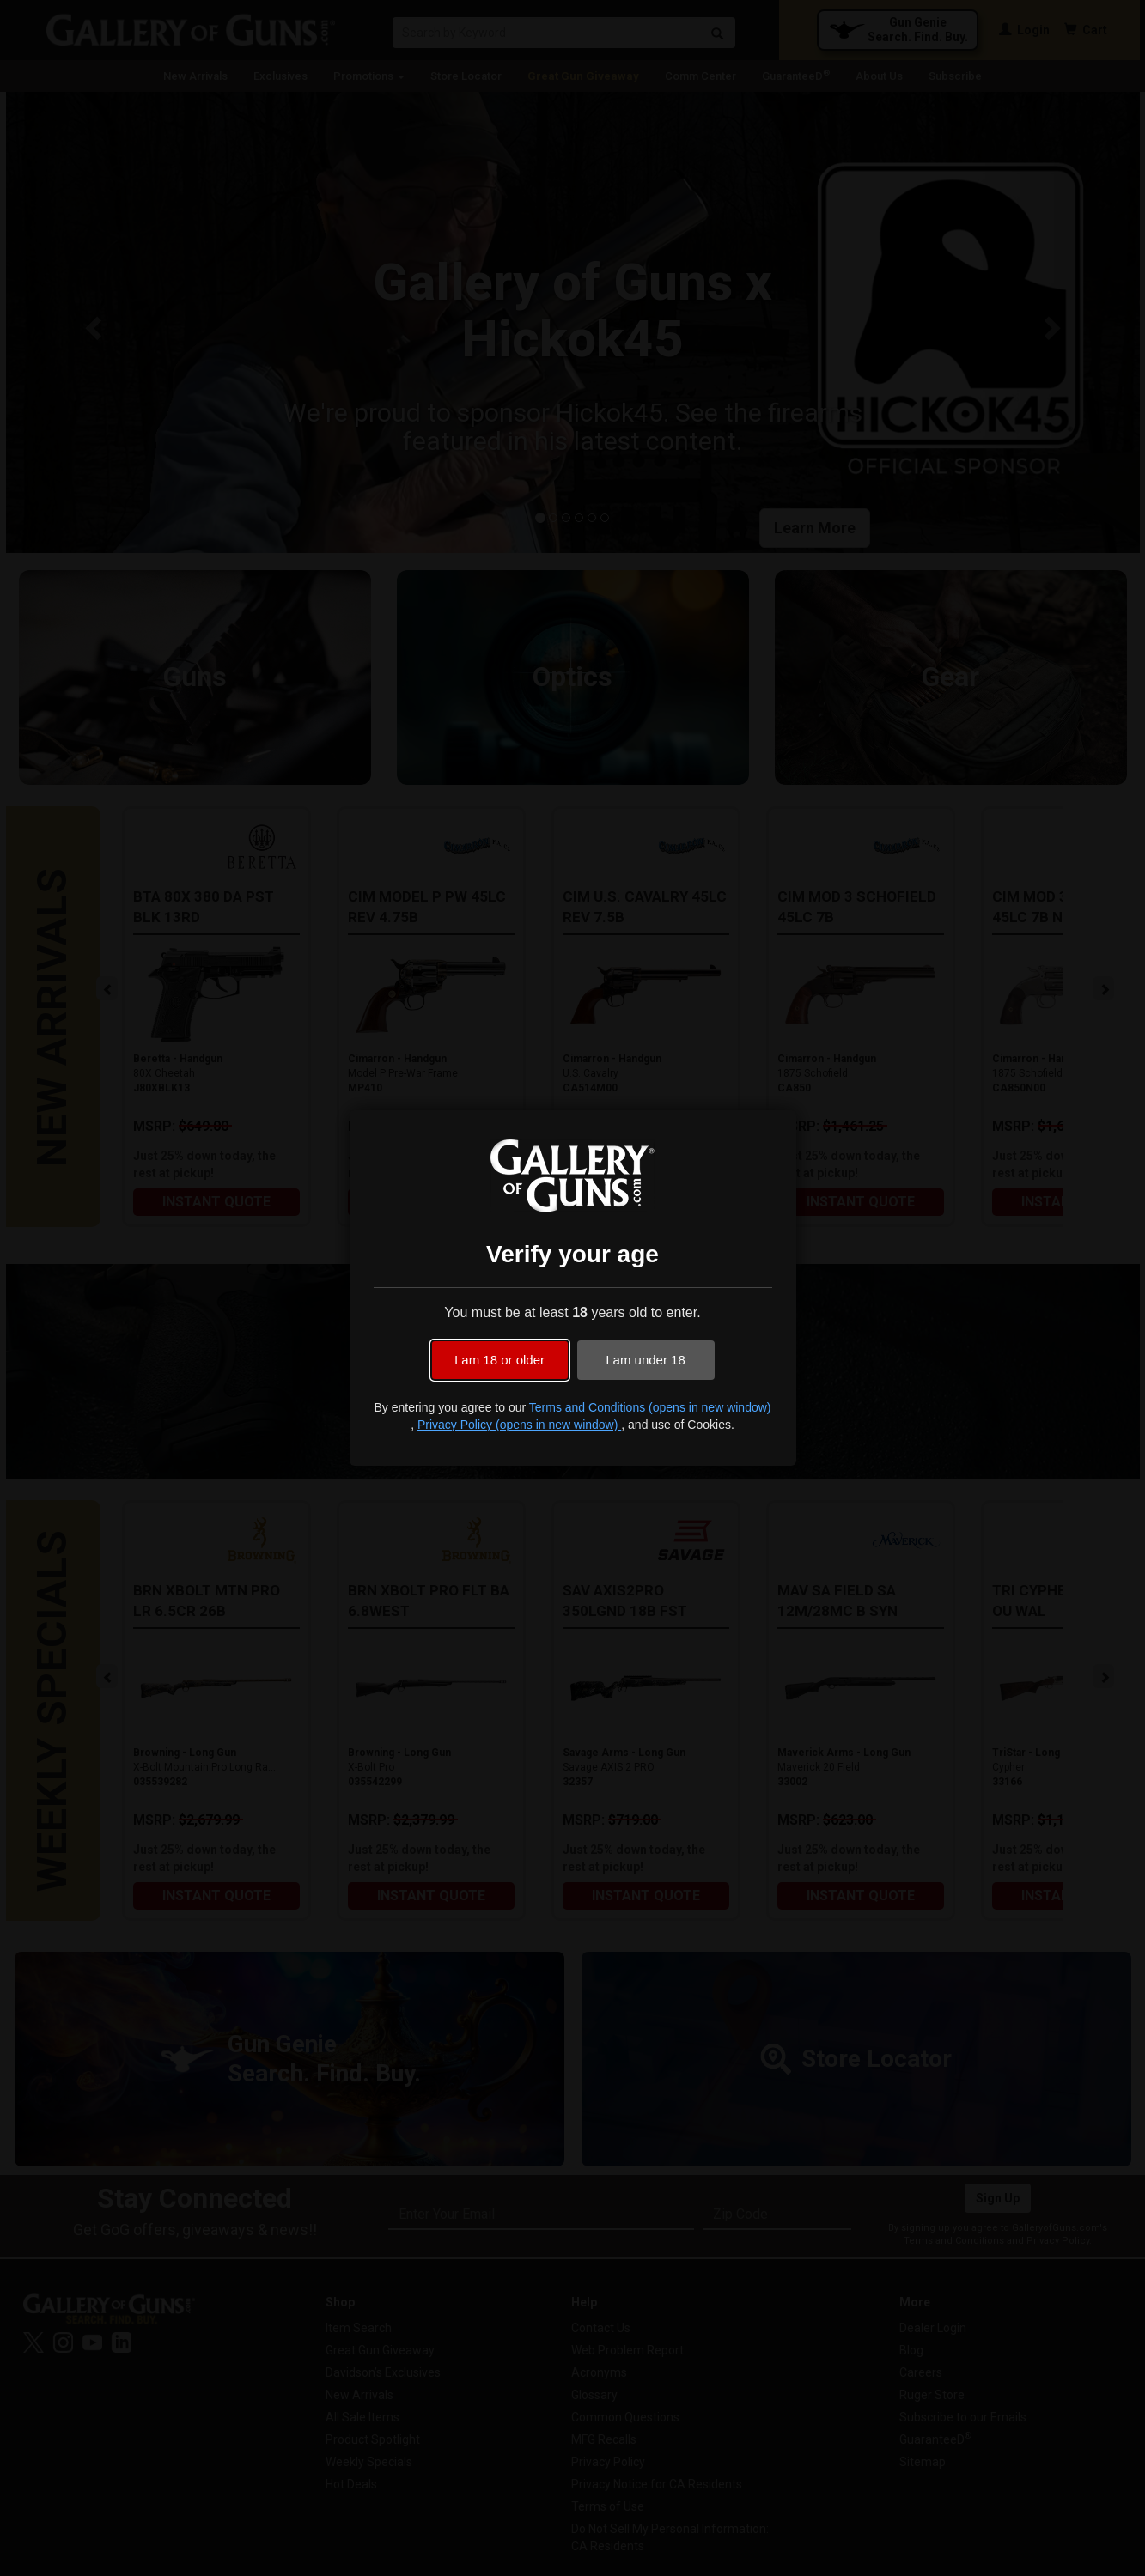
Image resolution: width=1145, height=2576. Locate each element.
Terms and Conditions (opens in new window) (650, 1407)
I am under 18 (645, 1359)
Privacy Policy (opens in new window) (519, 1424)
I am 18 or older (499, 1359)
